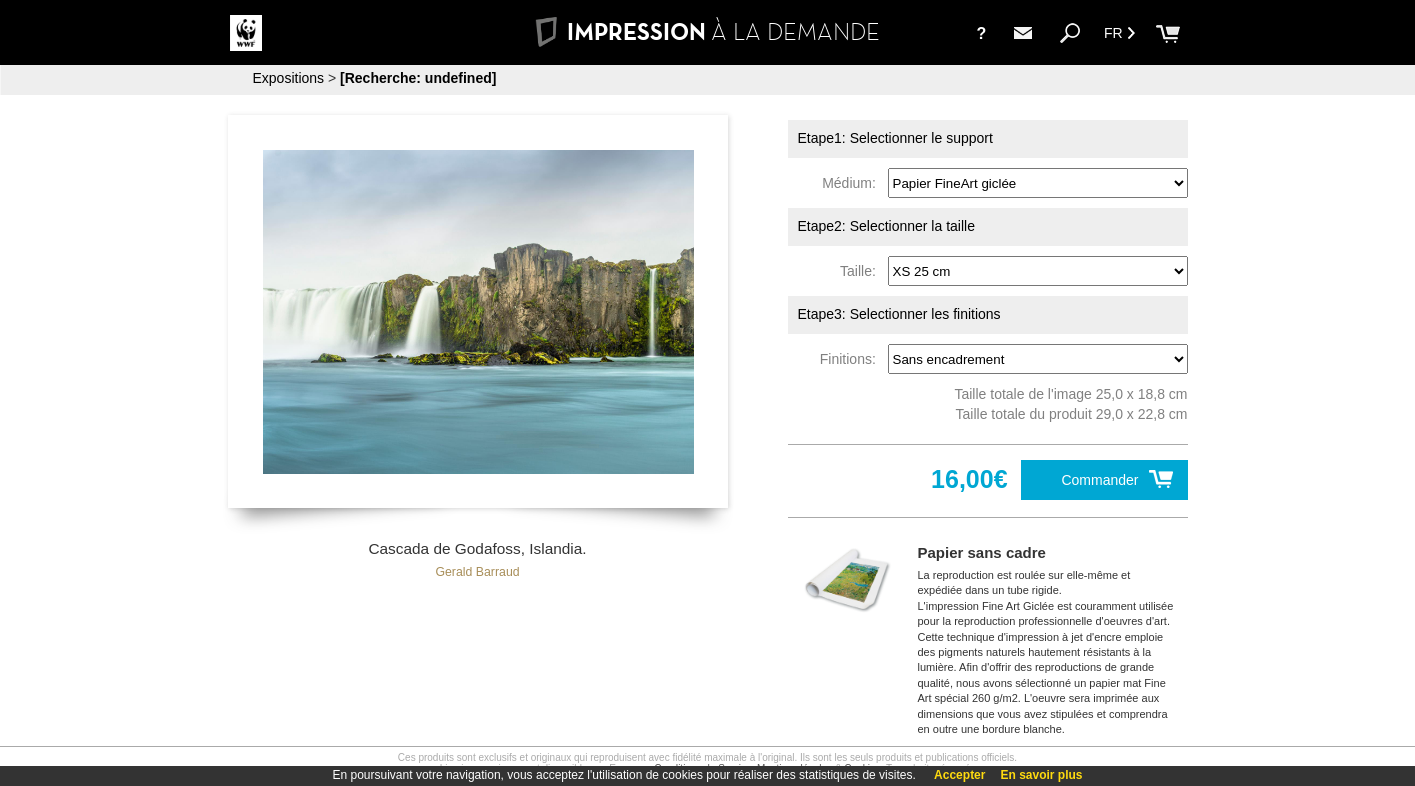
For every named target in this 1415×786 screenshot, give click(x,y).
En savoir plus (1041, 775)
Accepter (959, 775)
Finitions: (852, 359)
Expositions (289, 78)
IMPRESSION (707, 31)
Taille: (862, 271)
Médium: (852, 183)
